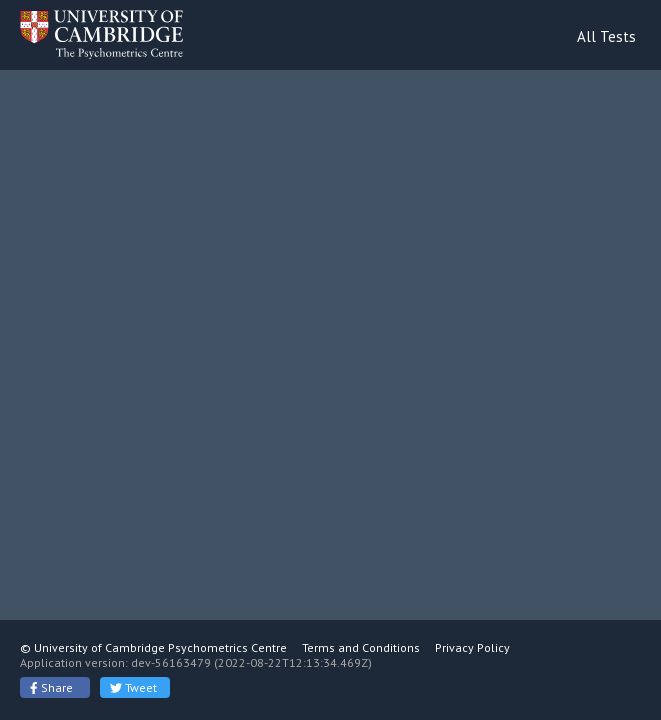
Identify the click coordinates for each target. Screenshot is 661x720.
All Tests (606, 36)
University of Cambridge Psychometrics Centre (160, 647)
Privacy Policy (472, 647)
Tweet (133, 687)
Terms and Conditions (361, 647)
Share (51, 687)
